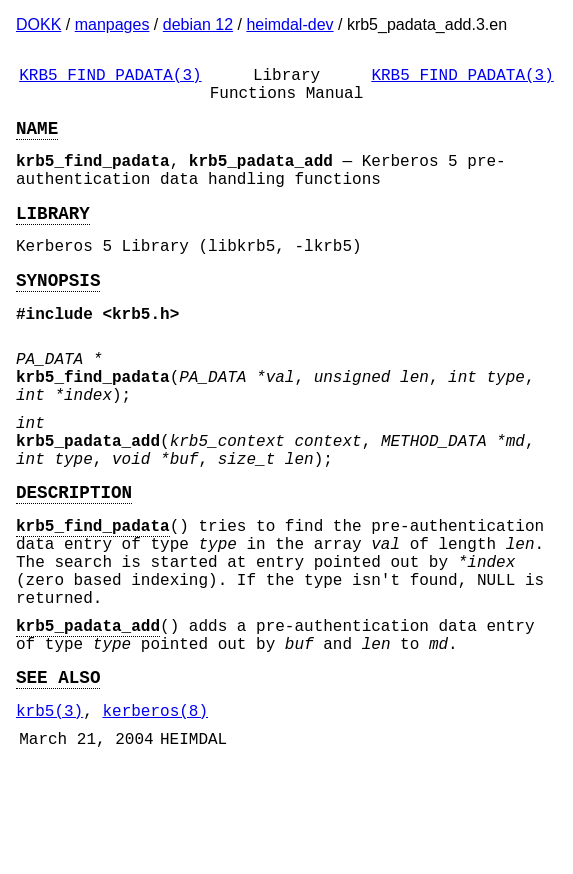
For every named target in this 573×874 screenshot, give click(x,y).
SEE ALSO (58, 776)
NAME (37, 139)
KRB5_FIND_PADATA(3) (110, 78)
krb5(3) (49, 814)
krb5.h (141, 349)
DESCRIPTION (74, 559)
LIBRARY (53, 236)
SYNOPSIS (58, 311)
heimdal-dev (289, 24)
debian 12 (198, 24)
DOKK (38, 24)
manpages (112, 24)
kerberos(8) (155, 814)
